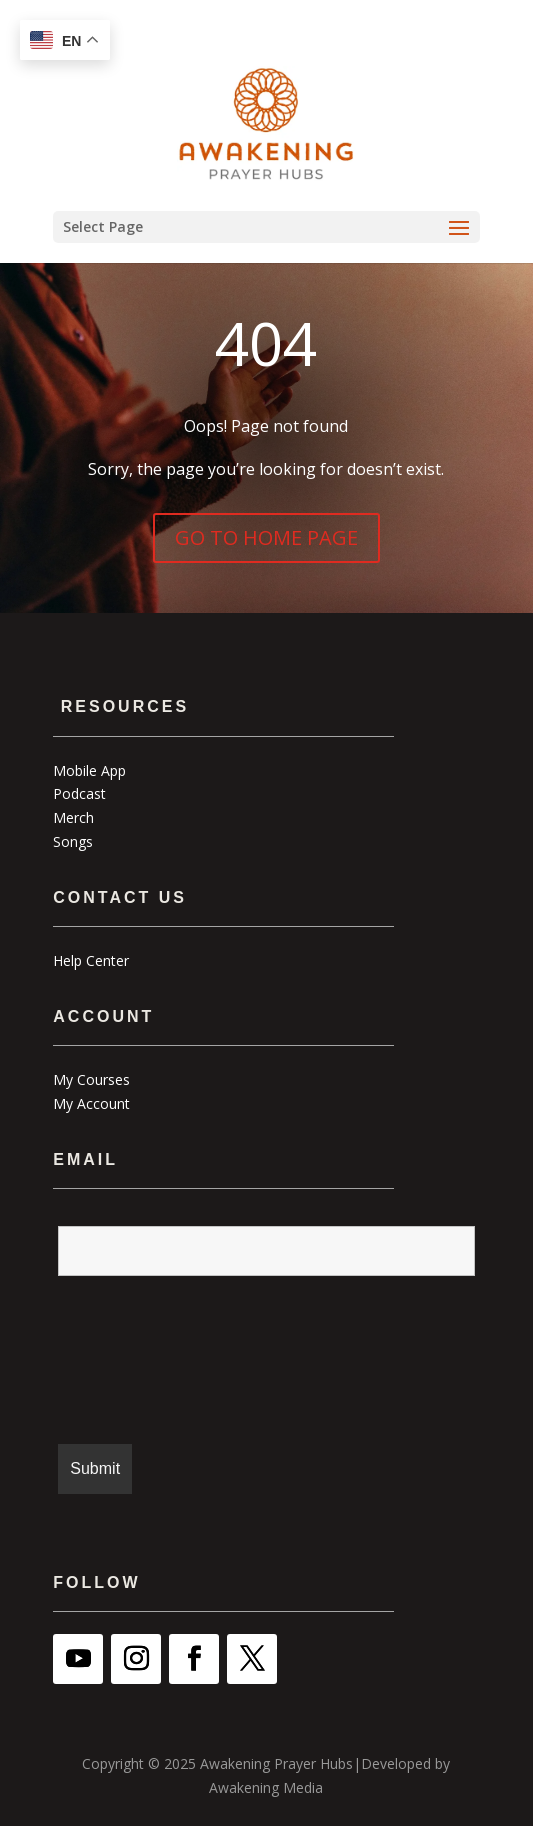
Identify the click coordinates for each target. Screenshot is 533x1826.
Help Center (91, 960)
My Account (91, 1103)
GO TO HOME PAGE (266, 537)
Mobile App (89, 770)
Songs (73, 841)
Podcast (79, 793)
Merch (73, 817)
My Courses (91, 1079)
